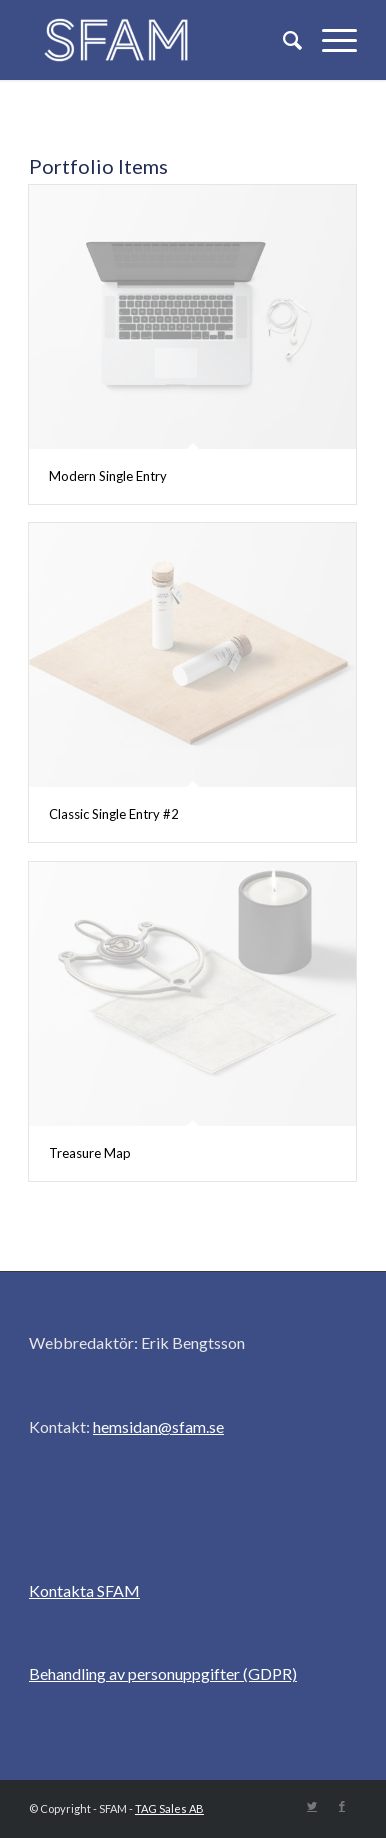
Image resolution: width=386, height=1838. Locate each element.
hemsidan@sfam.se (158, 1426)
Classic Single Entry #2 (114, 814)
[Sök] (282, 40)
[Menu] (329, 40)
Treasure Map (90, 1153)
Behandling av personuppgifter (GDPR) (163, 1673)
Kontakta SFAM (84, 1590)
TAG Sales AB (169, 1808)
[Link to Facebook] (342, 1806)
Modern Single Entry (108, 476)
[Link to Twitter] (312, 1806)
